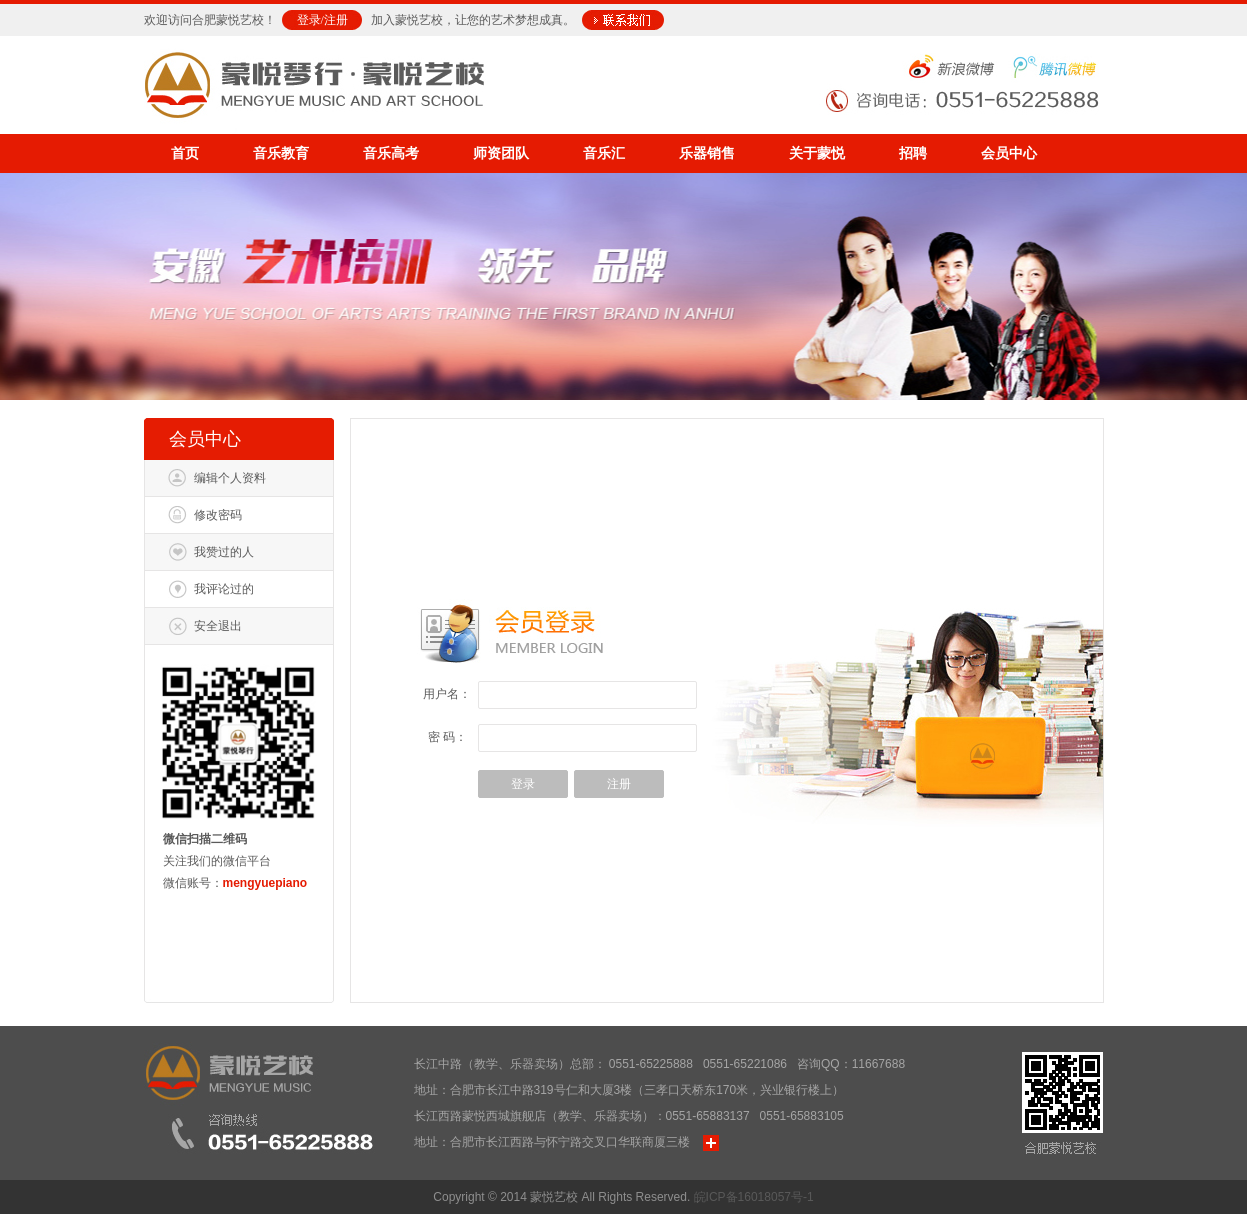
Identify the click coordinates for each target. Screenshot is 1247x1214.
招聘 (913, 153)
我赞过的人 (224, 552)
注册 (336, 20)
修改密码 (218, 515)
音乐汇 (604, 153)
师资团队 (501, 153)
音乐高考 (391, 153)
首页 (185, 153)
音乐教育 (281, 153)
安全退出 (218, 626)
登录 (309, 20)
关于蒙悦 (817, 153)
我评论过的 (224, 589)
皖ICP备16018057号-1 (754, 1197)
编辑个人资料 (230, 478)
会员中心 (1009, 153)
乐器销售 (707, 153)
